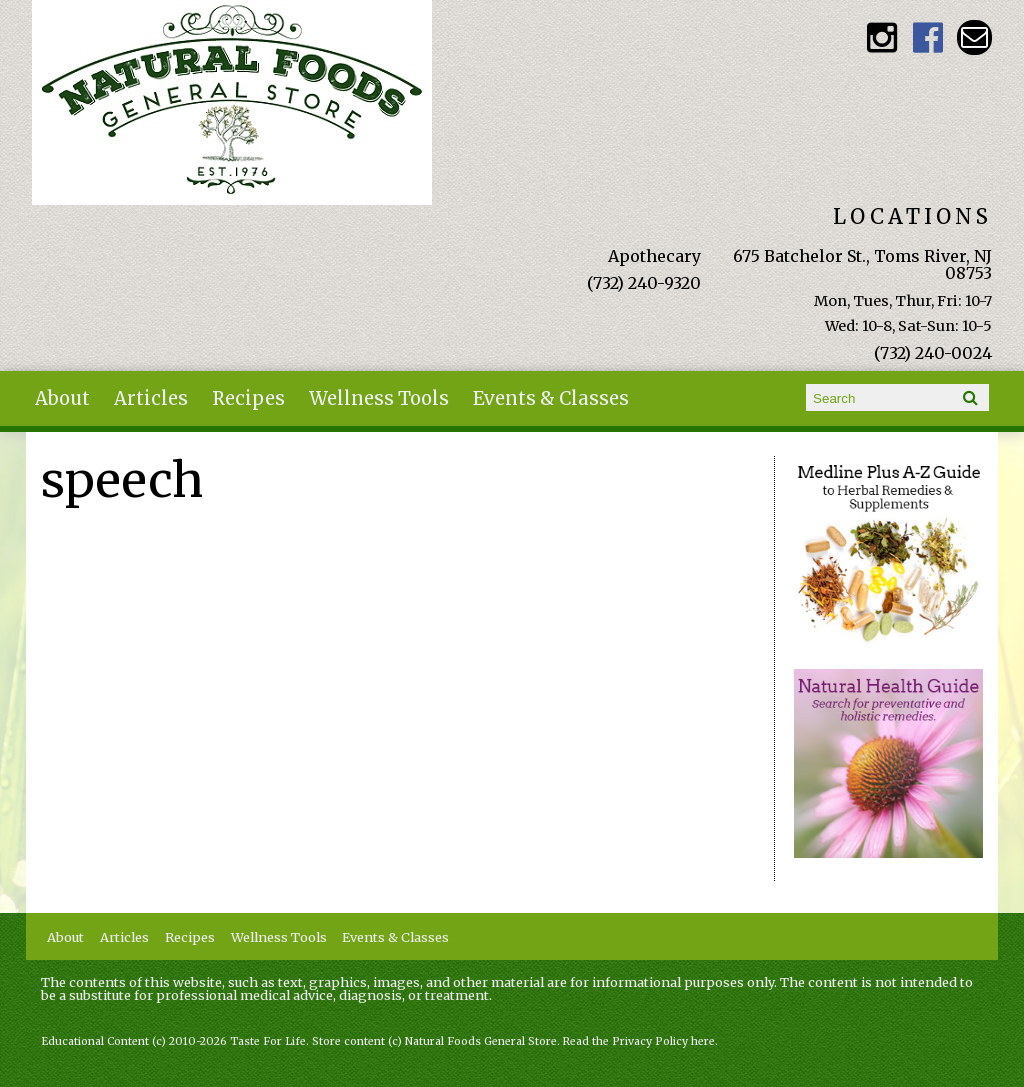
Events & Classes (551, 398)
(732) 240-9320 (644, 283)
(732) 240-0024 (933, 353)
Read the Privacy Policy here (639, 1041)
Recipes (248, 398)
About (62, 398)
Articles (151, 398)
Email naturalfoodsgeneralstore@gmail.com (974, 37)
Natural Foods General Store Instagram (882, 37)
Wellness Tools (379, 398)
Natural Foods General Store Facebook (928, 37)
